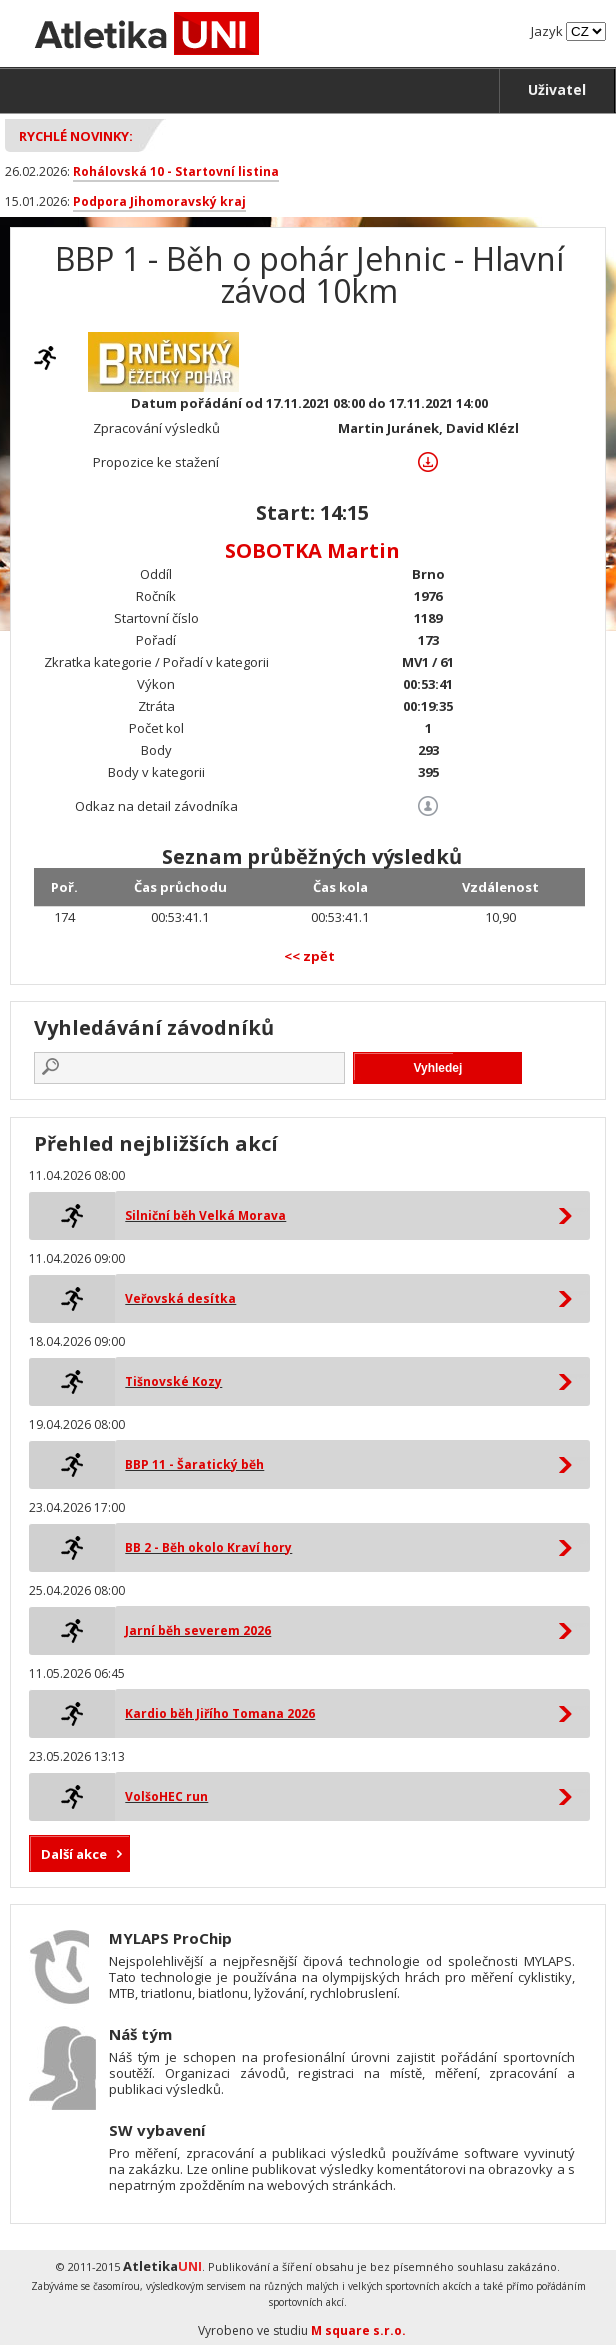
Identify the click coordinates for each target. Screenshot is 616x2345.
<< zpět (309, 956)
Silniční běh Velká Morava (205, 1215)
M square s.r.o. (358, 2330)
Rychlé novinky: (76, 136)
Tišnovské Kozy (173, 1381)
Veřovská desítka (180, 1298)
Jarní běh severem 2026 (198, 1630)
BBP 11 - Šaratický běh (194, 1464)
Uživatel (557, 89)
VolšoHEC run (166, 1796)
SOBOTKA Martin (312, 550)
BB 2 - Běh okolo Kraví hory (208, 1547)
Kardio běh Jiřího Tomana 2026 (220, 1713)
